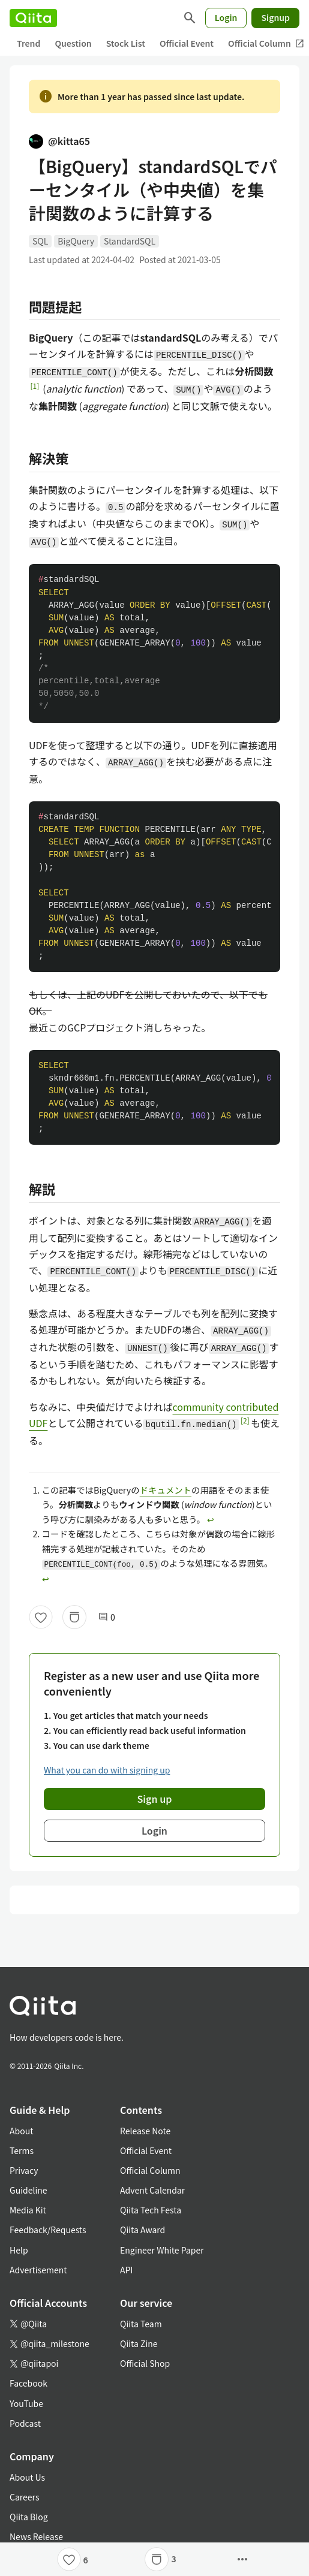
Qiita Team (141, 2324)
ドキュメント (165, 1489)
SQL (40, 241)
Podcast (25, 2423)
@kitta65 (59, 141)
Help (19, 2250)
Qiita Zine (139, 2343)
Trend (28, 43)
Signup (275, 17)
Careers (24, 2497)
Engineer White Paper (162, 2250)
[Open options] (242, 2559)
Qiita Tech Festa (150, 2210)
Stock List (125, 43)
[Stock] (74, 1617)
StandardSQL (129, 241)
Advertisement (38, 2270)
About (21, 2131)
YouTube (26, 2403)
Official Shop (145, 2363)
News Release (36, 2536)
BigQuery (76, 241)
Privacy (24, 2170)
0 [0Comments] (106, 1617)
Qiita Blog (29, 2517)
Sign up (154, 1798)
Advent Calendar (152, 2190)
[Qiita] (33, 18)
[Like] (41, 1617)
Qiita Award (142, 2230)
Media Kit (28, 2210)
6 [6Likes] (85, 2560)
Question (73, 43)
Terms (22, 2150)
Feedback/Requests (48, 2230)
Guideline (28, 2190)
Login (226, 17)
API (126, 2270)
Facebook (28, 2383)
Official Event (187, 43)
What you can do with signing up (107, 1770)
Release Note (145, 2131)
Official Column (150, 2170)
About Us (27, 2477)
